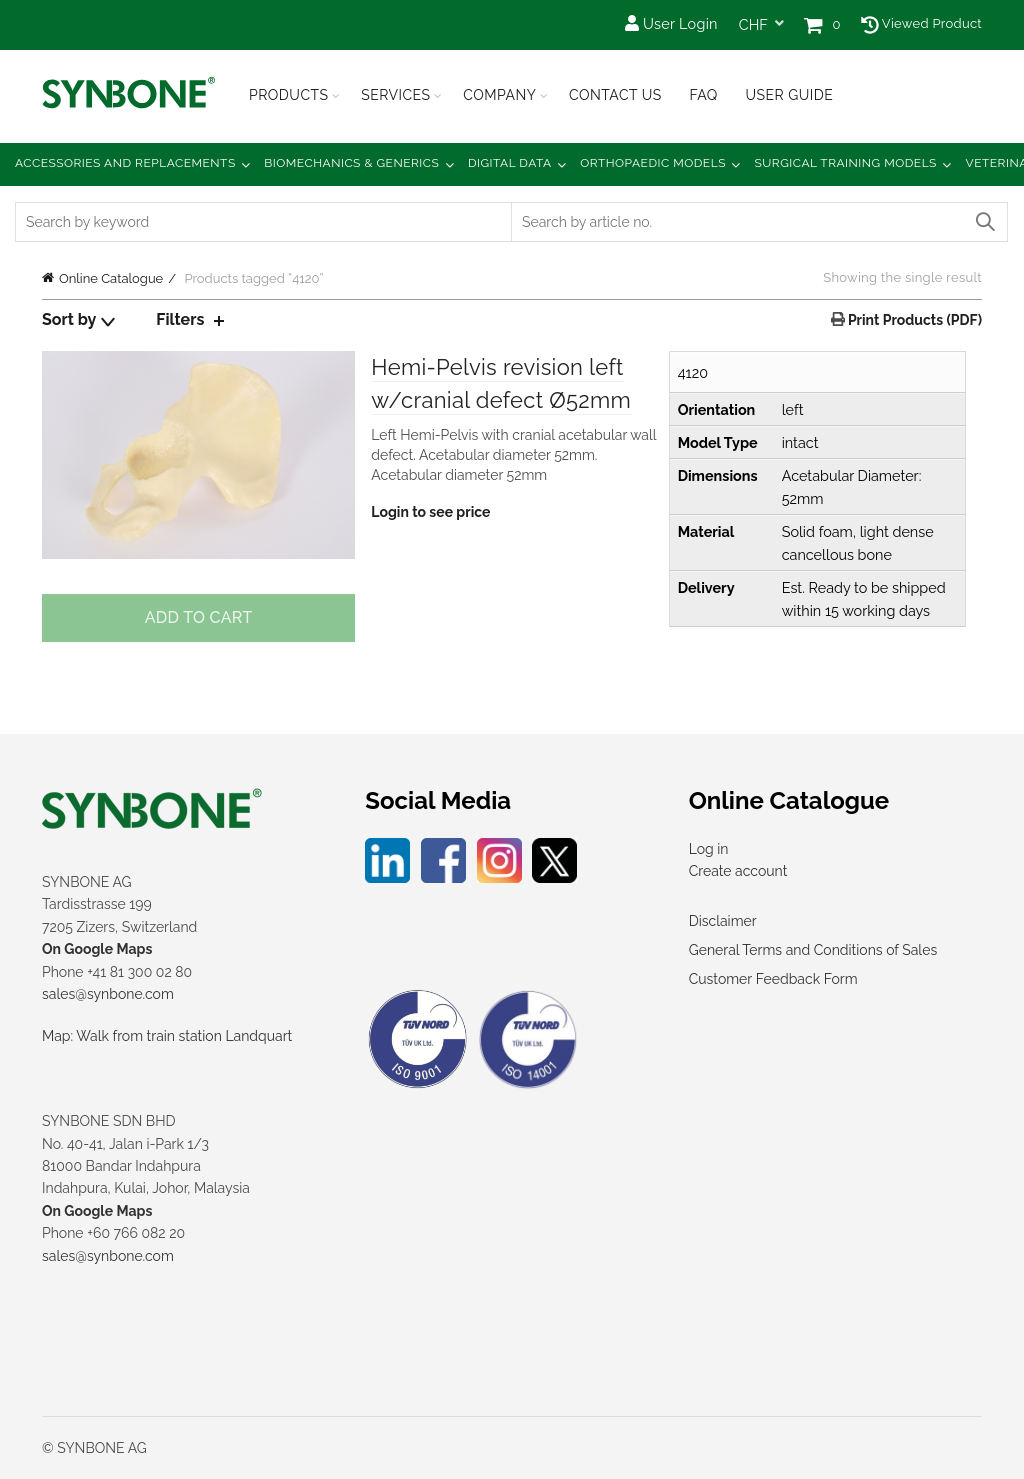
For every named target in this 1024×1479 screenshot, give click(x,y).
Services (395, 95)
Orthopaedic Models (653, 163)
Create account (738, 871)
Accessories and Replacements (125, 163)
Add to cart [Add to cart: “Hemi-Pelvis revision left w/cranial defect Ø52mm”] (199, 617)
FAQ (703, 95)
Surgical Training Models (846, 163)
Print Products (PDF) (913, 320)
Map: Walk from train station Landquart (167, 1036)
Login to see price (430, 512)
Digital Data (510, 163)
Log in (709, 849)
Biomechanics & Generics (351, 163)
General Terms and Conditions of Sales (813, 950)
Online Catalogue (111, 278)
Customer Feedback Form (773, 979)
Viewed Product (921, 23)
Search (984, 222)
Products (289, 95)
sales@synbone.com (108, 994)
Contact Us (615, 95)
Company (499, 95)
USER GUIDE (789, 95)
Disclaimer (723, 921)
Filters (180, 319)
